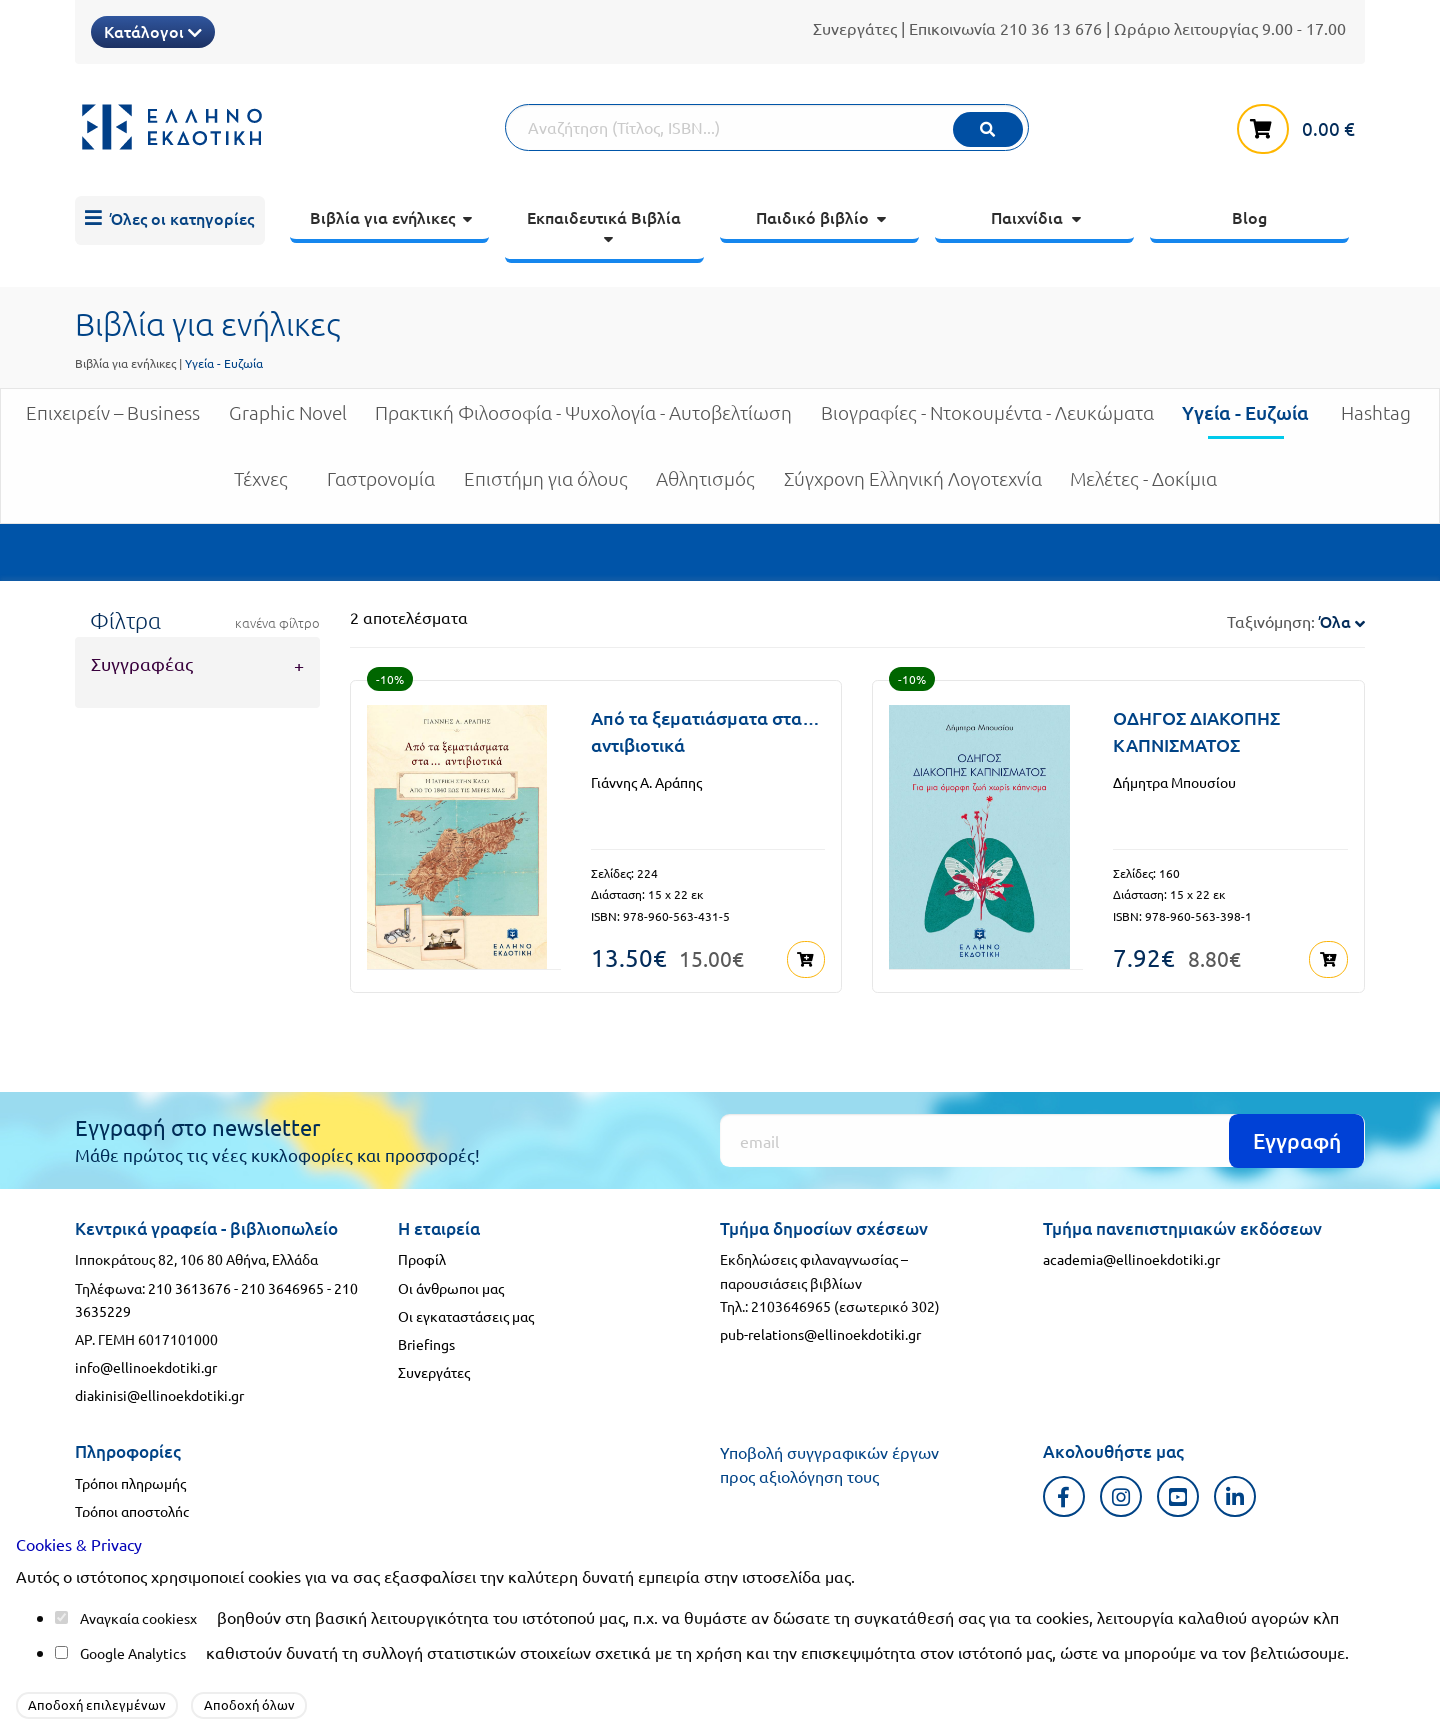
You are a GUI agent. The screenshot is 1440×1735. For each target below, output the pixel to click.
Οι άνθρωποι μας (451, 1285)
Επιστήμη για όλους (546, 486)
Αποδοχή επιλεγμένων (97, 1704)
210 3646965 (282, 1285)
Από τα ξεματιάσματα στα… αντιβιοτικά (705, 731)
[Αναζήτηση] (767, 127)
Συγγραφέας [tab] (142, 663)
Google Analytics (133, 1653)
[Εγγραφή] (1042, 1138)
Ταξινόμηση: (1296, 621)
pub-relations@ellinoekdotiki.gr (820, 1332)
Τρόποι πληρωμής (130, 1481)
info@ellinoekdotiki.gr (146, 1365)
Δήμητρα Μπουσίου (1174, 782)
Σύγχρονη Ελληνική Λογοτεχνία (913, 486)
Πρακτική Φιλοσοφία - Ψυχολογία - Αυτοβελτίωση (583, 420)
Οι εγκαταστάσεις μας (466, 1313)
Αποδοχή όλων (249, 1704)
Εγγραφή (1297, 1138)
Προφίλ (422, 1257)
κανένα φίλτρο (277, 623)
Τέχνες (261, 486)
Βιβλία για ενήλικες (125, 363)
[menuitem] (170, 221)
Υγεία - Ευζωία (1245, 419)
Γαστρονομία (381, 486)
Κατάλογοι (153, 31)
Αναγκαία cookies (135, 1618)
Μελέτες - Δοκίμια (1143, 486)
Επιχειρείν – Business (113, 420)
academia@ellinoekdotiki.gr (1131, 1257)
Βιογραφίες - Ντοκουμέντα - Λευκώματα (987, 420)
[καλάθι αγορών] (1301, 125)
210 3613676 (189, 1285)
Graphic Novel (288, 420)
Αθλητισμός (705, 486)
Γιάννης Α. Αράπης (646, 782)
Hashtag (1376, 420)
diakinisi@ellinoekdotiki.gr (159, 1393)
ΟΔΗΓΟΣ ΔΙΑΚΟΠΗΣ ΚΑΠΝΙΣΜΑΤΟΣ (1196, 731)
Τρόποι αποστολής (132, 1509)
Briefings (426, 1342)
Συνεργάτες (855, 28)
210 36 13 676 (1051, 28)
